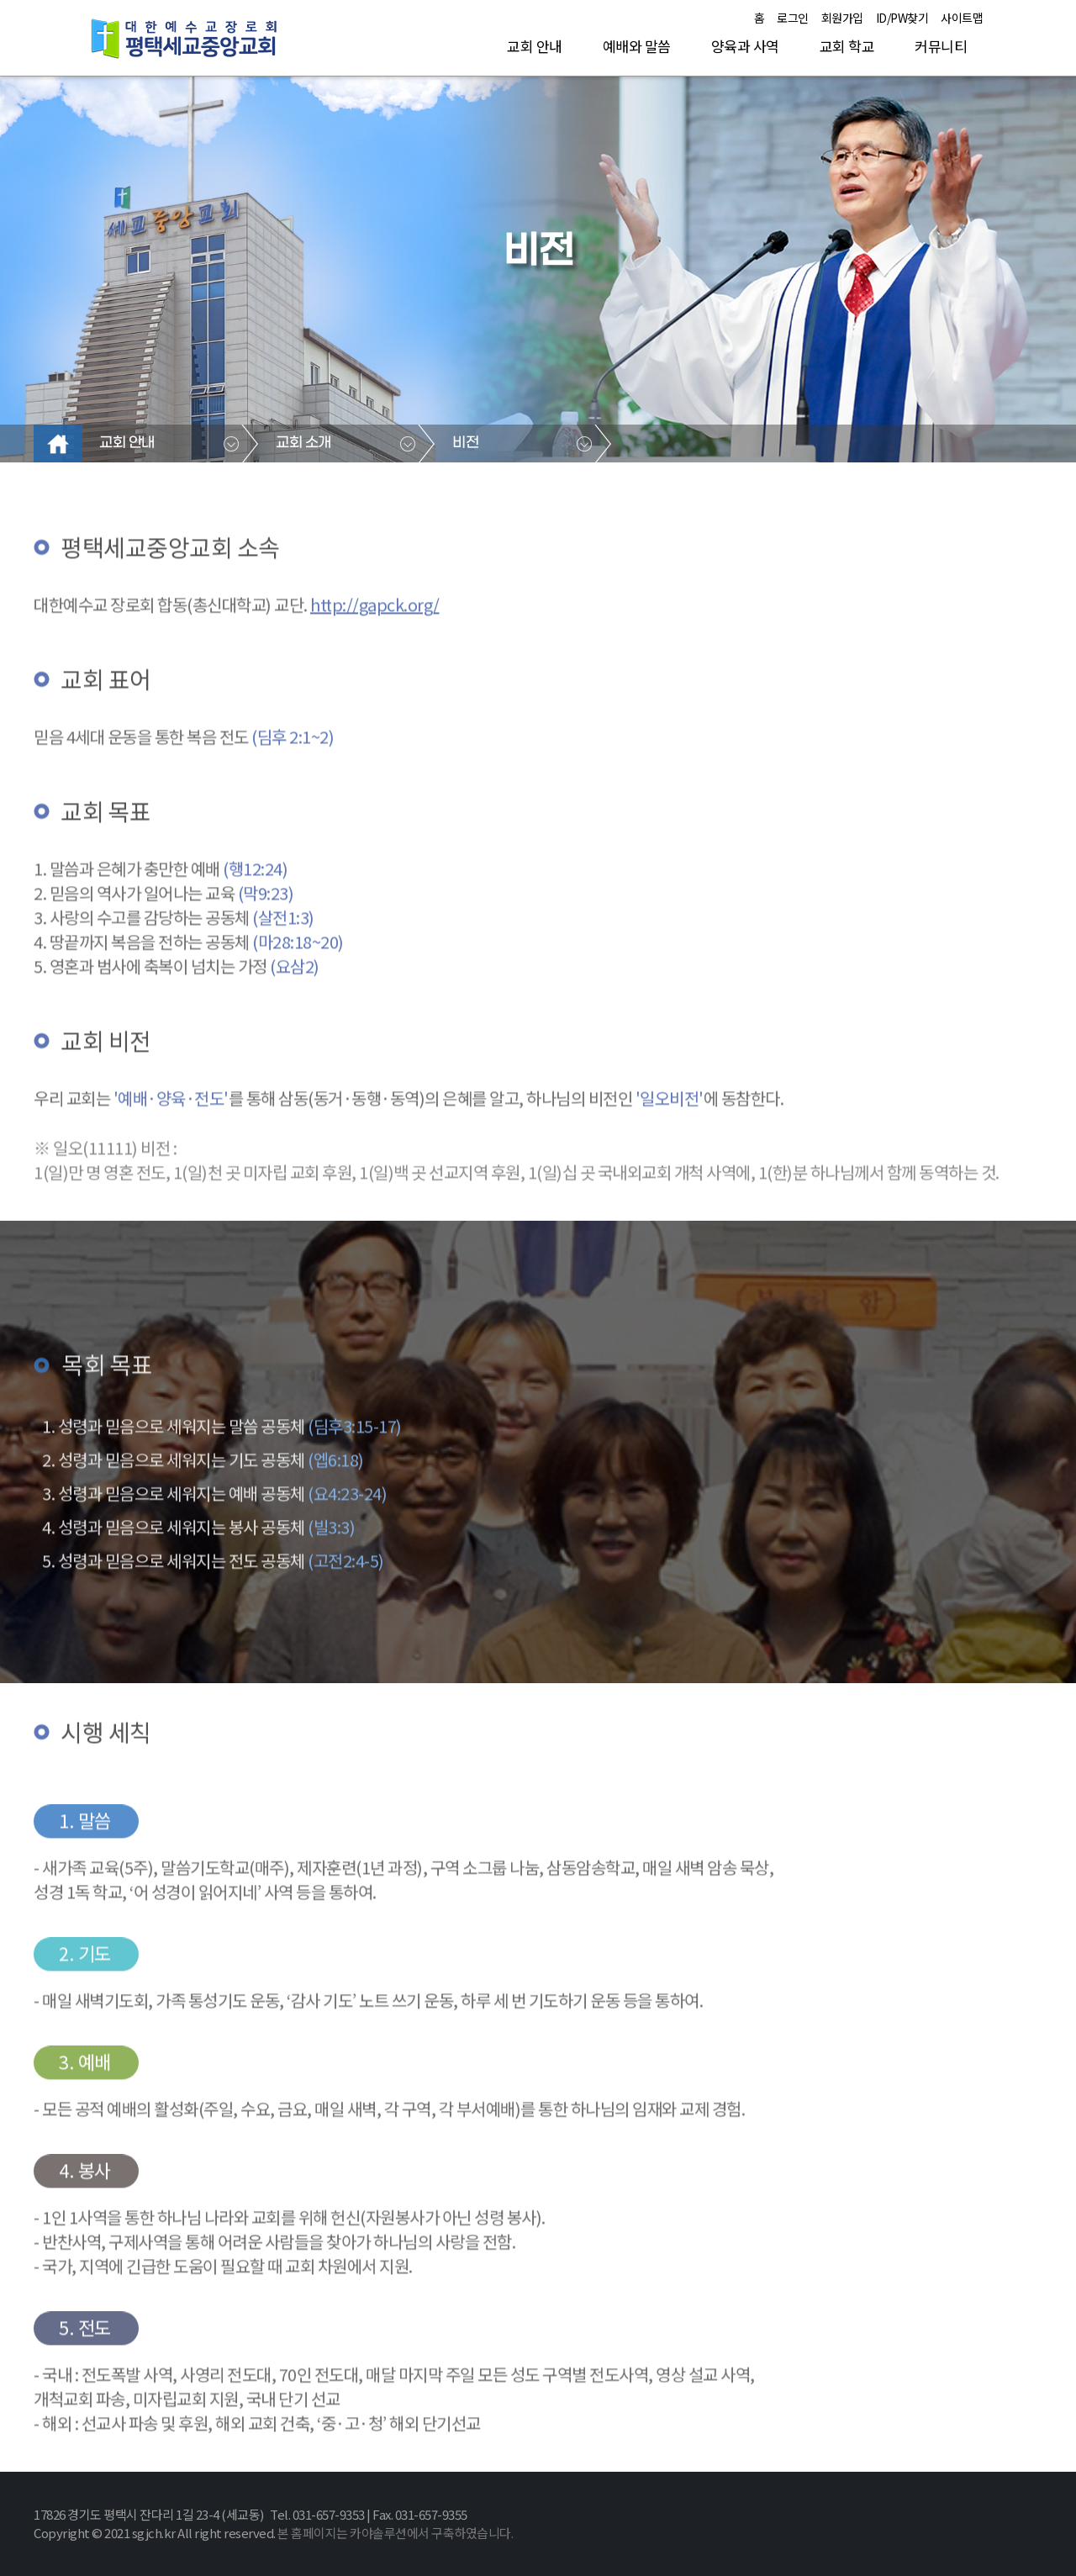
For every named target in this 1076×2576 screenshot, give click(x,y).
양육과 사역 (745, 45)
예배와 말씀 (637, 45)
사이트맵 (962, 17)
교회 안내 (534, 45)
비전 (465, 443)
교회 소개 (303, 443)
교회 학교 (847, 45)
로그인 (793, 17)
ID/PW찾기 (902, 17)
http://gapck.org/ (375, 653)
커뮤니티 (941, 45)
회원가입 (842, 17)
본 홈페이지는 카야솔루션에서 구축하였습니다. (395, 2533)
